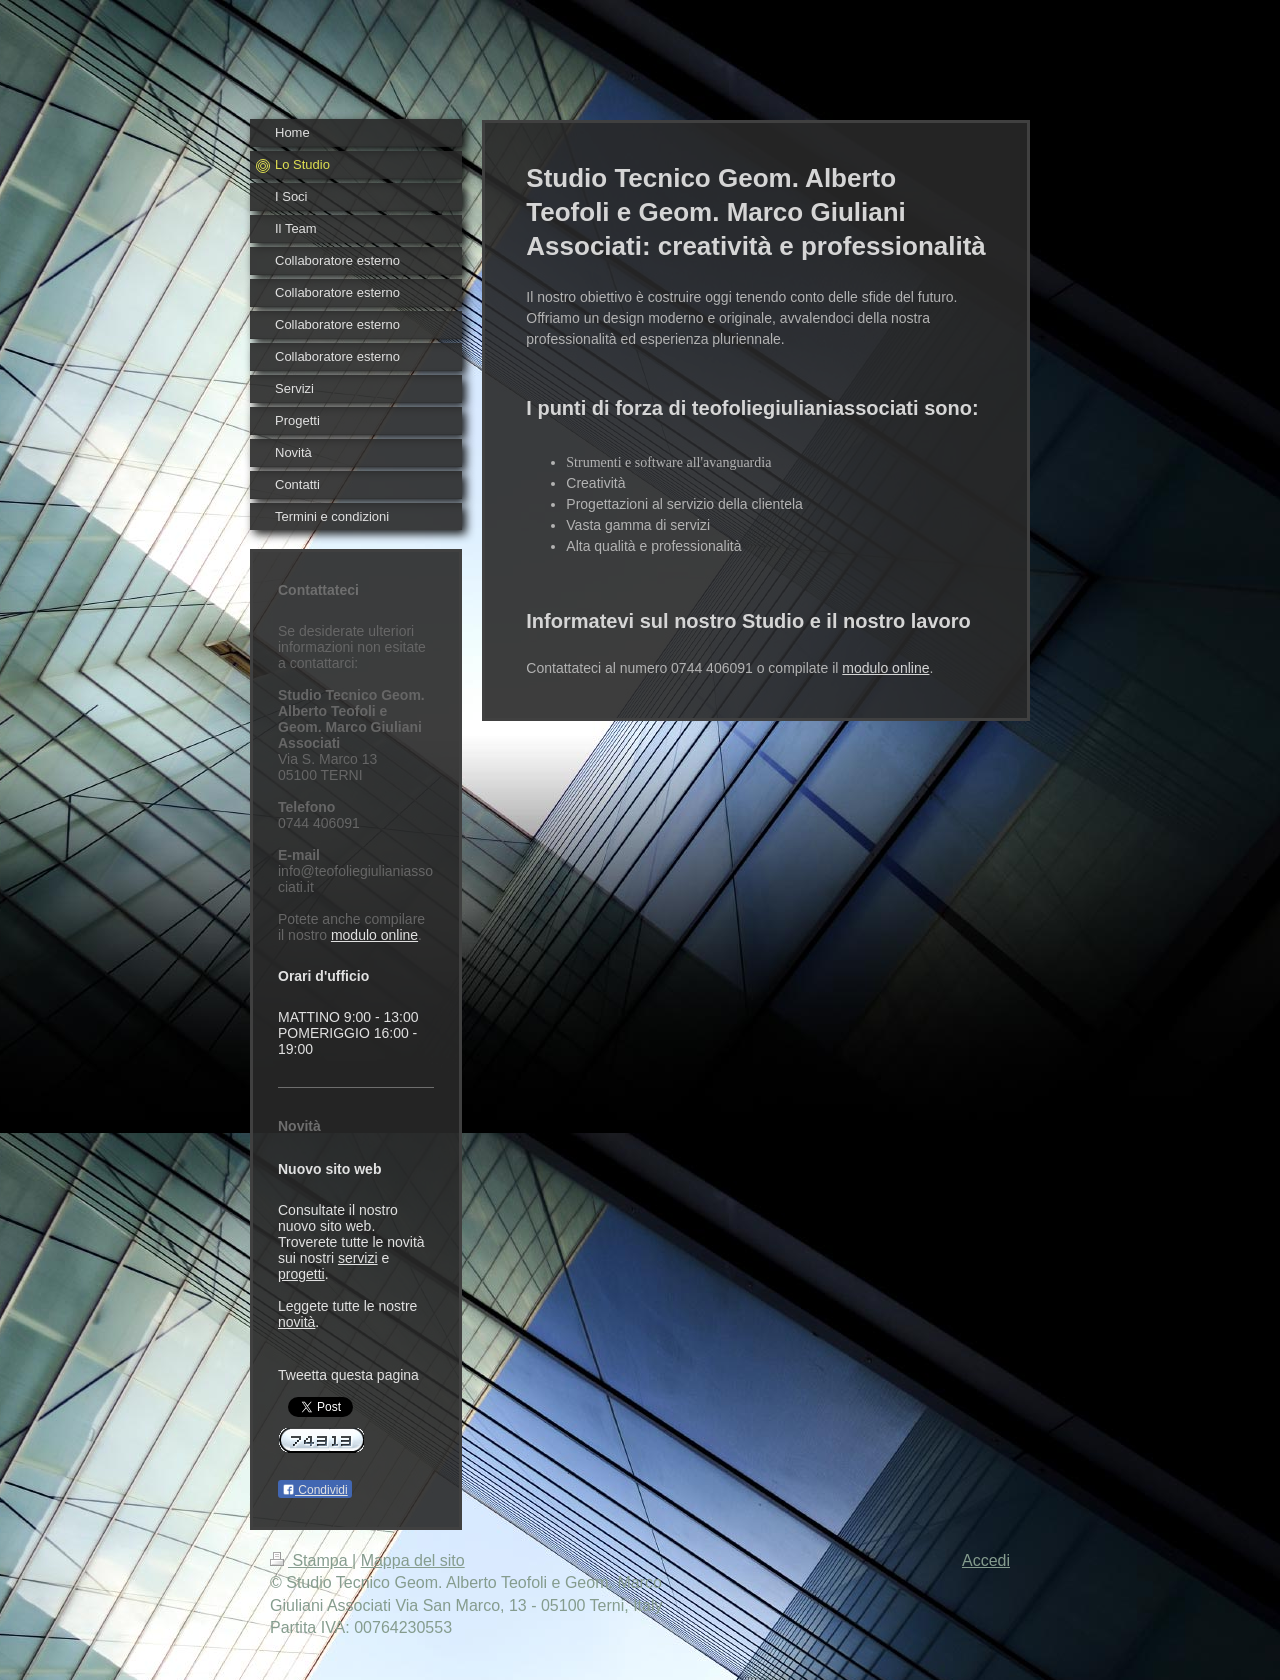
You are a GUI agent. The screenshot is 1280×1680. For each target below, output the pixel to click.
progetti (301, 1274)
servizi (358, 1258)
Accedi (986, 1560)
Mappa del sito (413, 1560)
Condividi (315, 1490)
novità (296, 1322)
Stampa (311, 1560)
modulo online (374, 935)
